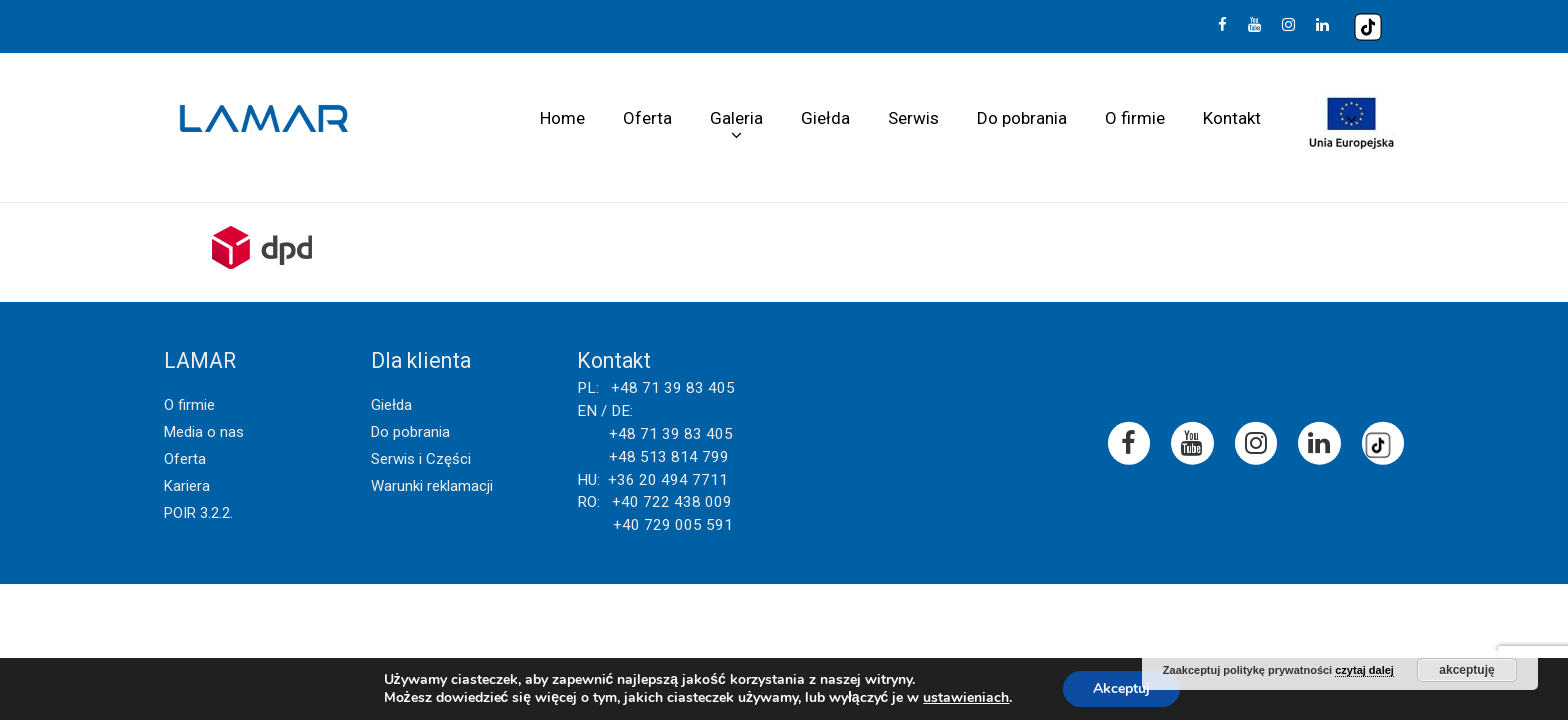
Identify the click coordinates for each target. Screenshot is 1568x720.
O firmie (1135, 118)
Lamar (264, 119)
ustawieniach (966, 698)
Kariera (187, 486)
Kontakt (1232, 118)
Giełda (825, 118)
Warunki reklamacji (432, 486)
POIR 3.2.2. (198, 513)
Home (562, 118)
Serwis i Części (421, 459)
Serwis (913, 118)
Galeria (736, 118)
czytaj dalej (1364, 670)
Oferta (647, 118)
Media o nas (204, 432)
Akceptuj (1121, 688)
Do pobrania (1022, 118)
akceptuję (1466, 670)
